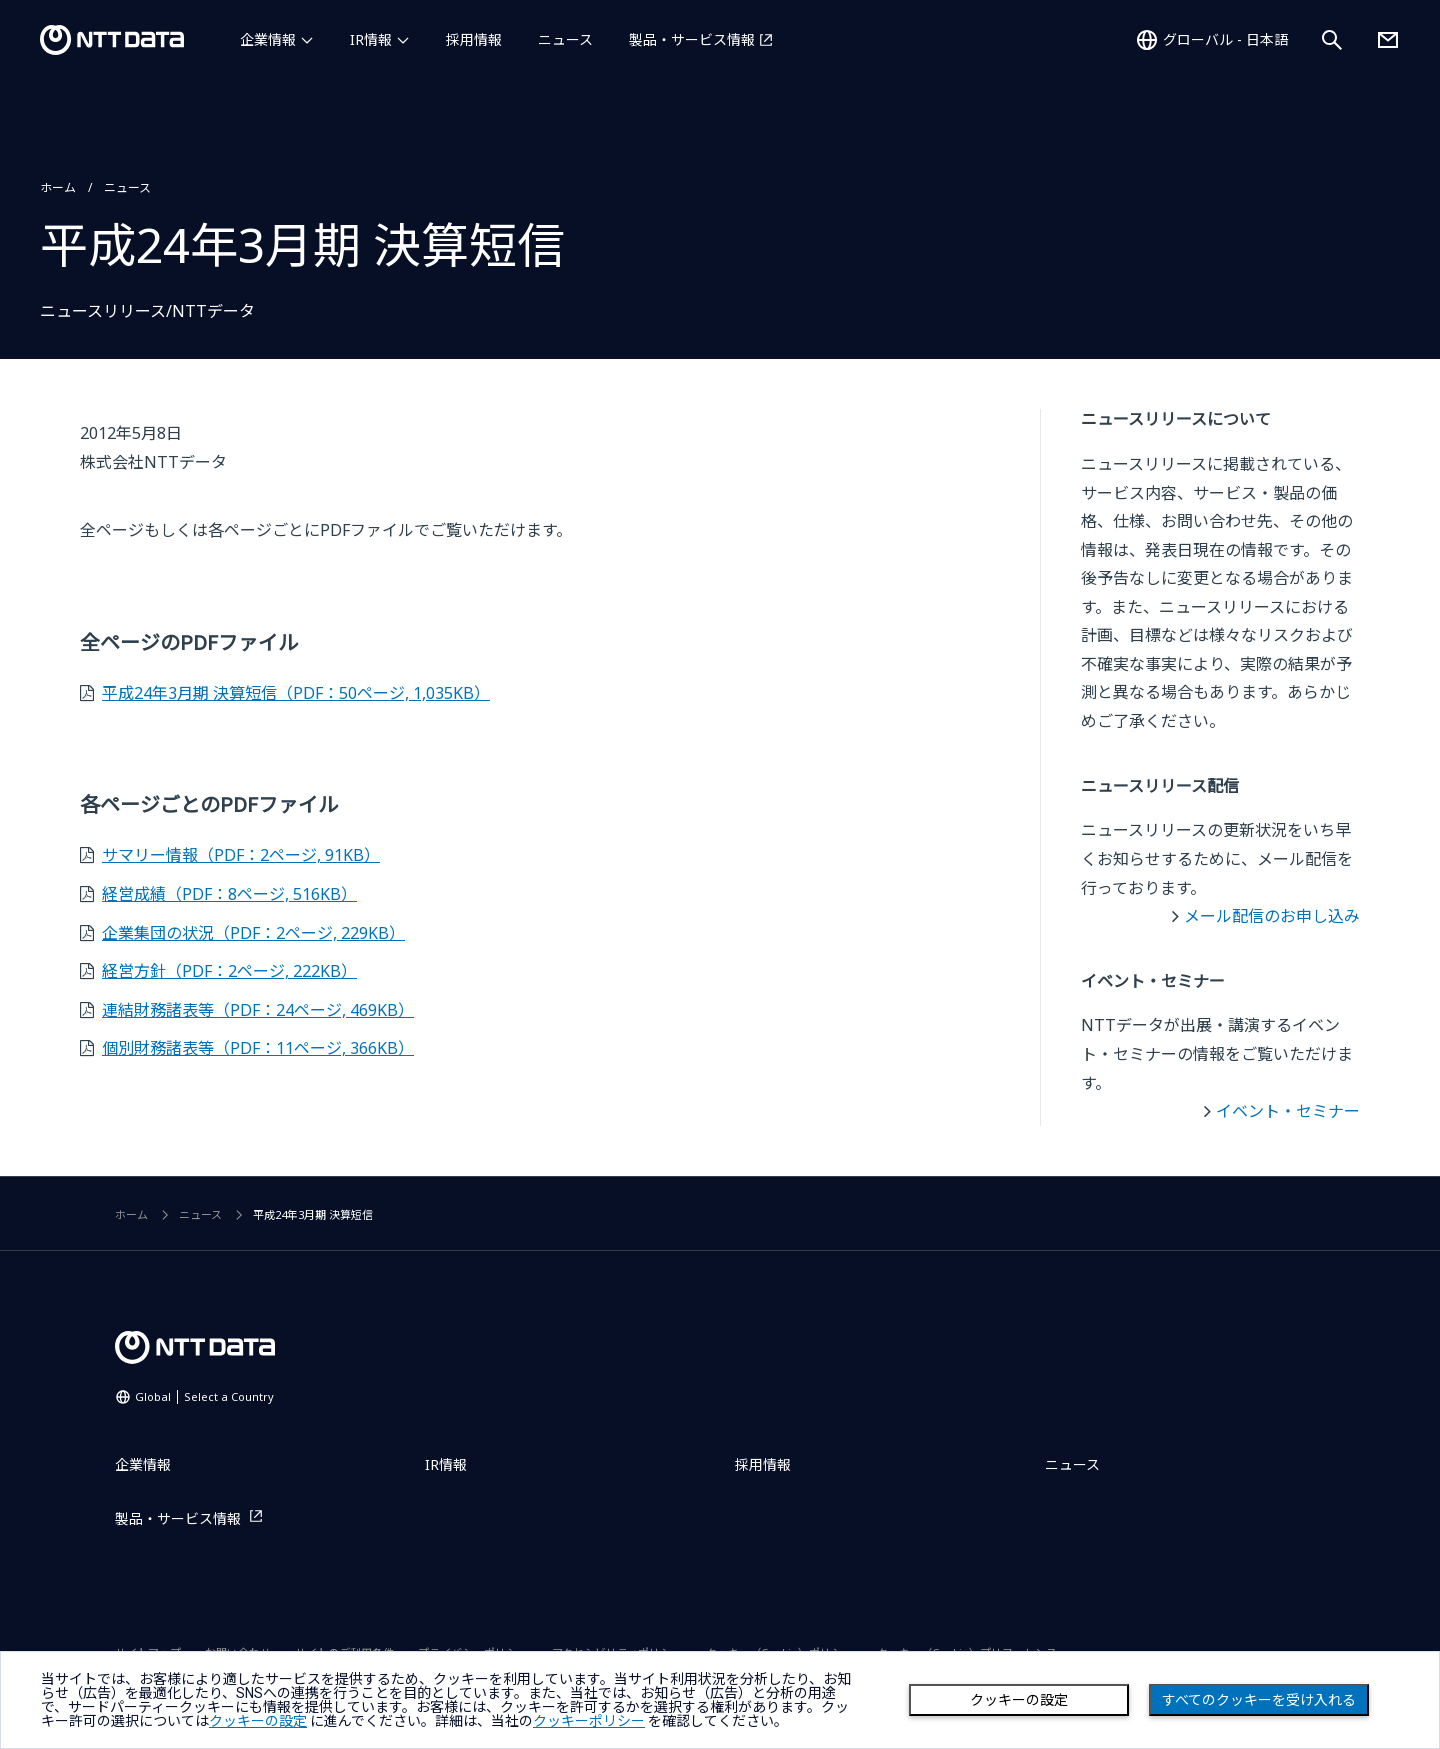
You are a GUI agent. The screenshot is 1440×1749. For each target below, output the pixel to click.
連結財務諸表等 (258, 1010)
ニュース (565, 39)
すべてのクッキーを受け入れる (1259, 1700)
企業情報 (268, 39)
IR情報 (371, 39)
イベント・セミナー (1288, 1111)
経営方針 (229, 971)
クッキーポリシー (589, 1721)
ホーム (58, 187)
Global (204, 1396)
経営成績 (229, 894)
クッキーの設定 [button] (258, 1721)
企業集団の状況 (253, 933)
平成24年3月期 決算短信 (296, 693)
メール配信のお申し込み (1272, 916)
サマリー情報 (241, 855)
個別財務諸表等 (258, 1048)
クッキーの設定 (1019, 1700)
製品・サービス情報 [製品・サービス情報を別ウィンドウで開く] (692, 39)
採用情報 (474, 39)
